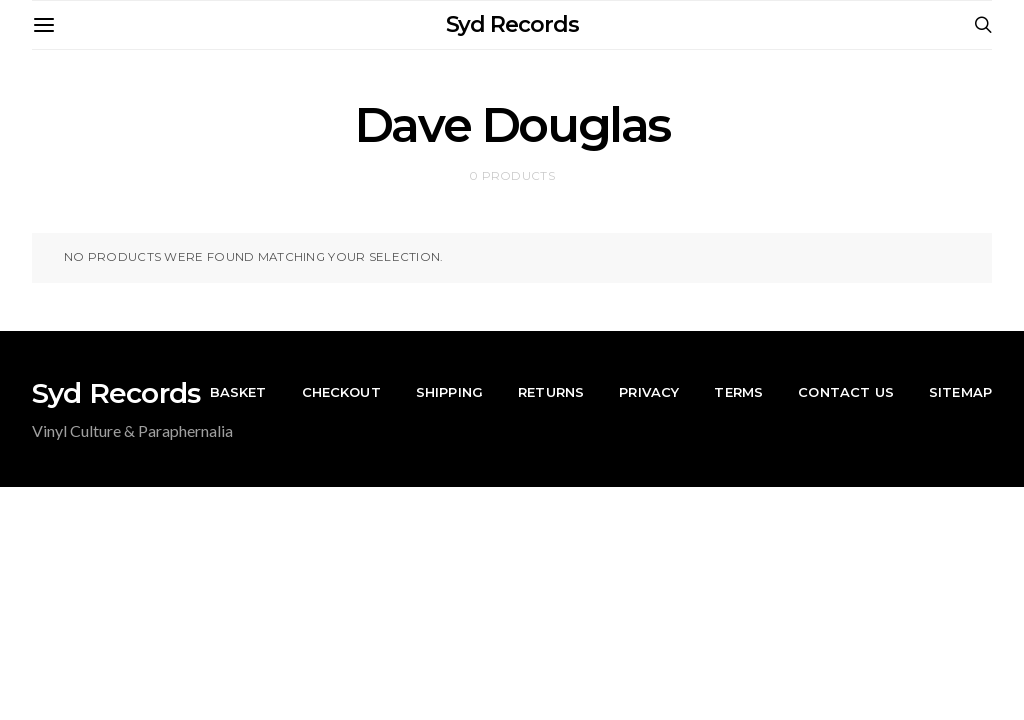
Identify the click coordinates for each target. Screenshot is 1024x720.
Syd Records (512, 24)
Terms (738, 392)
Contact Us (846, 392)
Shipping (449, 392)
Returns (551, 392)
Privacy (649, 392)
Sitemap (960, 392)
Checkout (341, 392)
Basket (238, 392)
